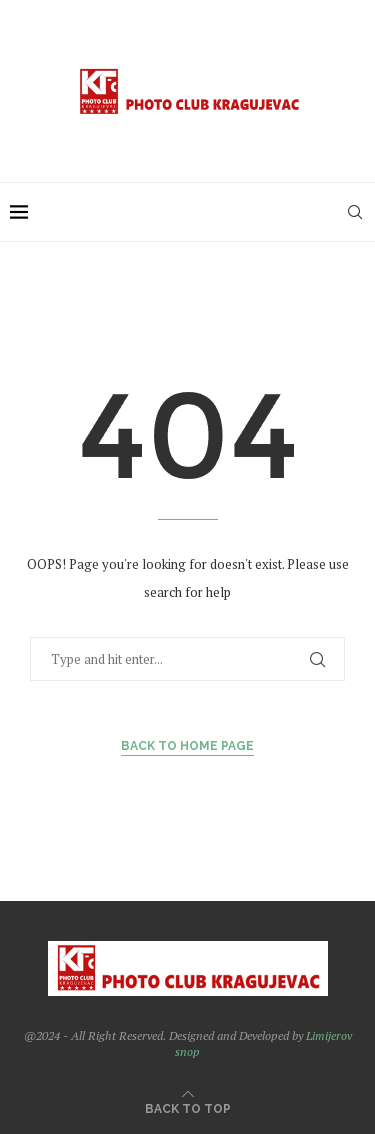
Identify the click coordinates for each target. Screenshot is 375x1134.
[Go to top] (188, 1107)
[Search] (355, 212)
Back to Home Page (187, 746)
